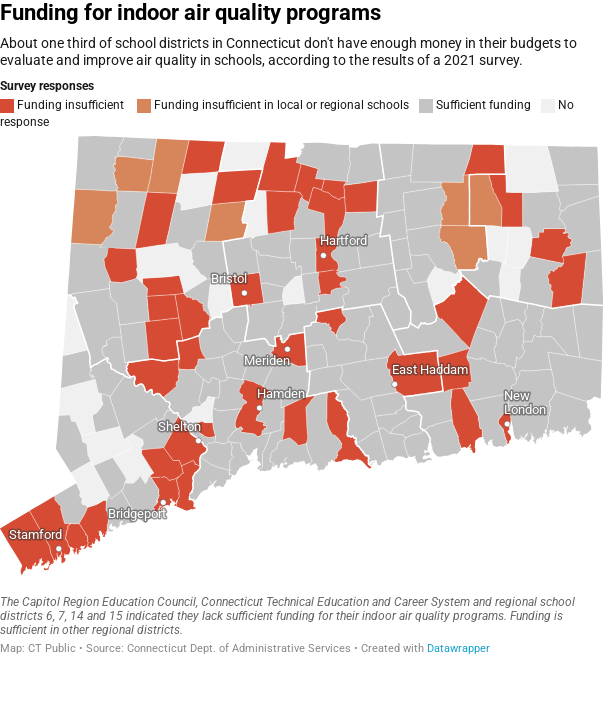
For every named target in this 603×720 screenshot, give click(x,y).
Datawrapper (458, 648)
